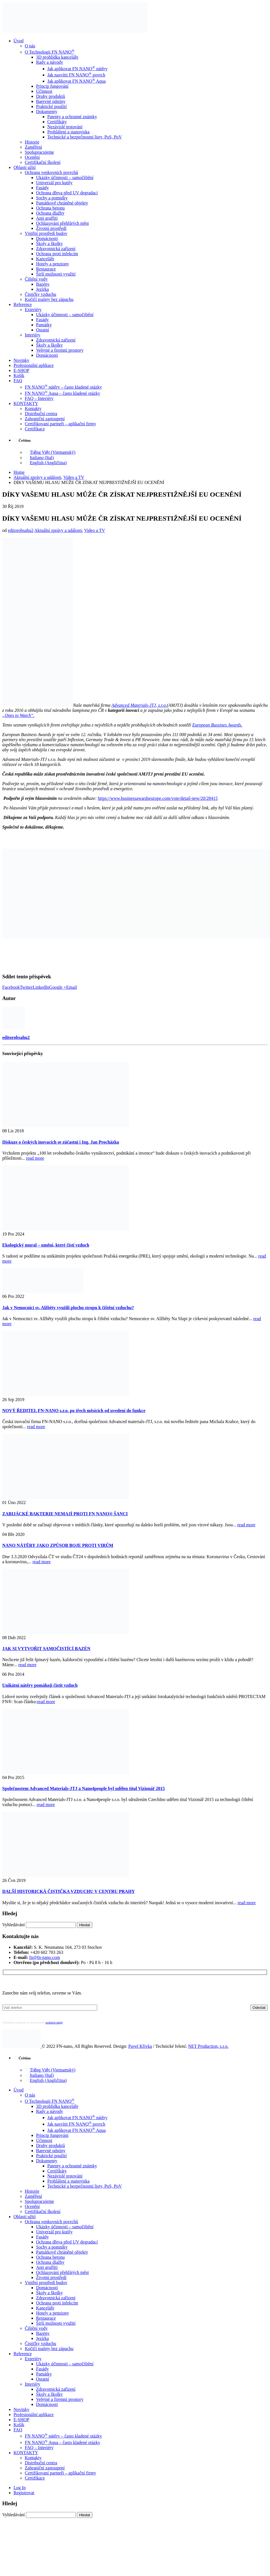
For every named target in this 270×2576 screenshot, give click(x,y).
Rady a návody (49, 62)
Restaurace (46, 269)
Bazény (43, 284)
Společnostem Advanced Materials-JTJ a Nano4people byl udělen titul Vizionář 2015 (83, 1788)
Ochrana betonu (50, 208)
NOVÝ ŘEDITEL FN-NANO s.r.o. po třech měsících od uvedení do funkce (73, 1410)
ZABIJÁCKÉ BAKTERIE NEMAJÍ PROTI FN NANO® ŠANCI (65, 1513)
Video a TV (94, 530)
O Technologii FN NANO (49, 52)
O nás (30, 45)
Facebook (11, 987)
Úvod (19, 40)
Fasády (42, 187)
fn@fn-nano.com (44, 1957)
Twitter (26, 987)
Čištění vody (36, 279)
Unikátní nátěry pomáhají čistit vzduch (40, 1685)
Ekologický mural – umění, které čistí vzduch (45, 1245)
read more (35, 1158)
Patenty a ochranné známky (72, 116)
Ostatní (42, 329)
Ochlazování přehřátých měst (62, 223)
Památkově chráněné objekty (62, 203)
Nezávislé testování (64, 126)
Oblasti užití (25, 167)
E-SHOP (21, 370)
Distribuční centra (41, 413)
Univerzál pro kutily (54, 182)
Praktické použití (51, 106)
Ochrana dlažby (50, 213)
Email (71, 987)
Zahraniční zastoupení (45, 418)
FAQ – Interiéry (39, 398)
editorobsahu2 (21, 530)
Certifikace (35, 428)
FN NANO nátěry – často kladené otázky (63, 387)
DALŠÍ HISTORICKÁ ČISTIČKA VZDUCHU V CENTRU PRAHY (68, 1891)
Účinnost (44, 91)
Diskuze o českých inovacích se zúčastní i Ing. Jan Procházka (60, 1142)
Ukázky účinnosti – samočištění (64, 177)
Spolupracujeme (39, 152)
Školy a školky (49, 243)
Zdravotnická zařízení (55, 248)
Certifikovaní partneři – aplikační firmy (60, 423)
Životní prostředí (51, 228)
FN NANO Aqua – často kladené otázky (62, 393)
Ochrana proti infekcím (57, 253)
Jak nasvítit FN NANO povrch (76, 74)
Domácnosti (47, 238)
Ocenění (32, 157)
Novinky (21, 360)
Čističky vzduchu (40, 294)
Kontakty (33, 408)
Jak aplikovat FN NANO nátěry (77, 68)
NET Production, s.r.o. (208, 2046)
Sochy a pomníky (52, 197)
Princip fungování (52, 86)
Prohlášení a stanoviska (68, 131)
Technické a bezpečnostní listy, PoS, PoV (84, 137)
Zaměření (33, 147)
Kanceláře (45, 258)
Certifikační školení (43, 162)
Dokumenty (46, 111)
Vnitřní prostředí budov (46, 233)
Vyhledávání (13, 1924)
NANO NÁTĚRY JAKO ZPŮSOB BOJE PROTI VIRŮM (57, 1545)
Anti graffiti (47, 218)
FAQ (18, 380)
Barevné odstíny (50, 101)
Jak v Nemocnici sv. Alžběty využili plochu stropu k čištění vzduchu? (68, 1307)
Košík (19, 375)
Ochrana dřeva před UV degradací (67, 192)
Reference (23, 304)
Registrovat (24, 2492)
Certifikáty (57, 121)
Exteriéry (33, 309)
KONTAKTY (26, 403)
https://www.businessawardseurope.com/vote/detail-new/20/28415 (158, 798)
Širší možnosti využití (55, 274)
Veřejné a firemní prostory (59, 350)
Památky (44, 324)
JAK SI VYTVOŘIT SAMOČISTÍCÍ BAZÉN (46, 1648)
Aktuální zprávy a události (58, 530)
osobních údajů (54, 2022)
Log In (20, 2487)
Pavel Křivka (140, 2046)
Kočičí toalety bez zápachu (49, 299)
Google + (57, 987)
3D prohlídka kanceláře (57, 57)
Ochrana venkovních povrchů (51, 172)
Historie (32, 142)
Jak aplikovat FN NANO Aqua (76, 81)
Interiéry (32, 335)
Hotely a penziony (52, 263)
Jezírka (42, 289)
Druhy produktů (50, 96)
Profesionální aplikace (34, 365)
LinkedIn (41, 987)
